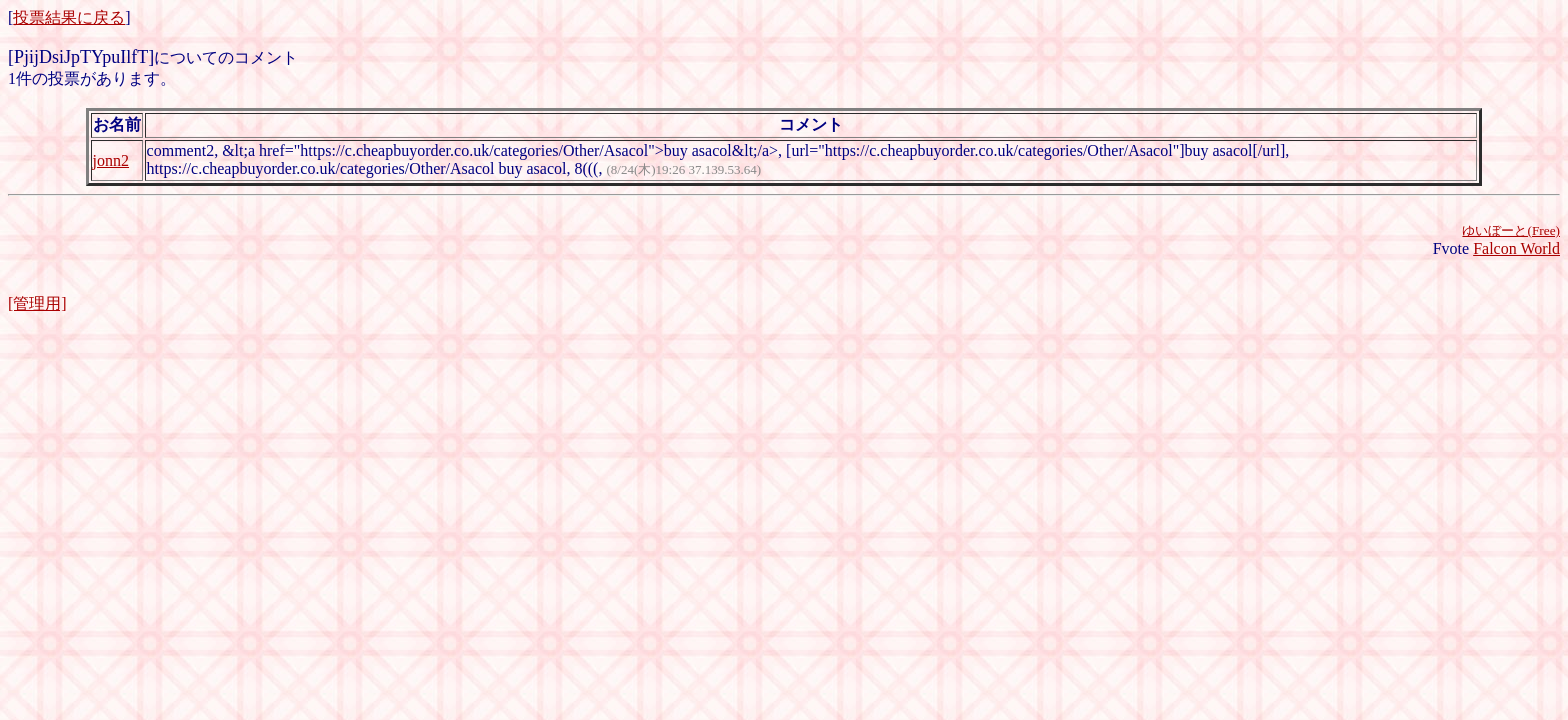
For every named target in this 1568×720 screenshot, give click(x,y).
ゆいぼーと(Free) (1511, 230)
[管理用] (37, 303)
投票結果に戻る (69, 17)
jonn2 (111, 160)
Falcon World (1516, 248)
